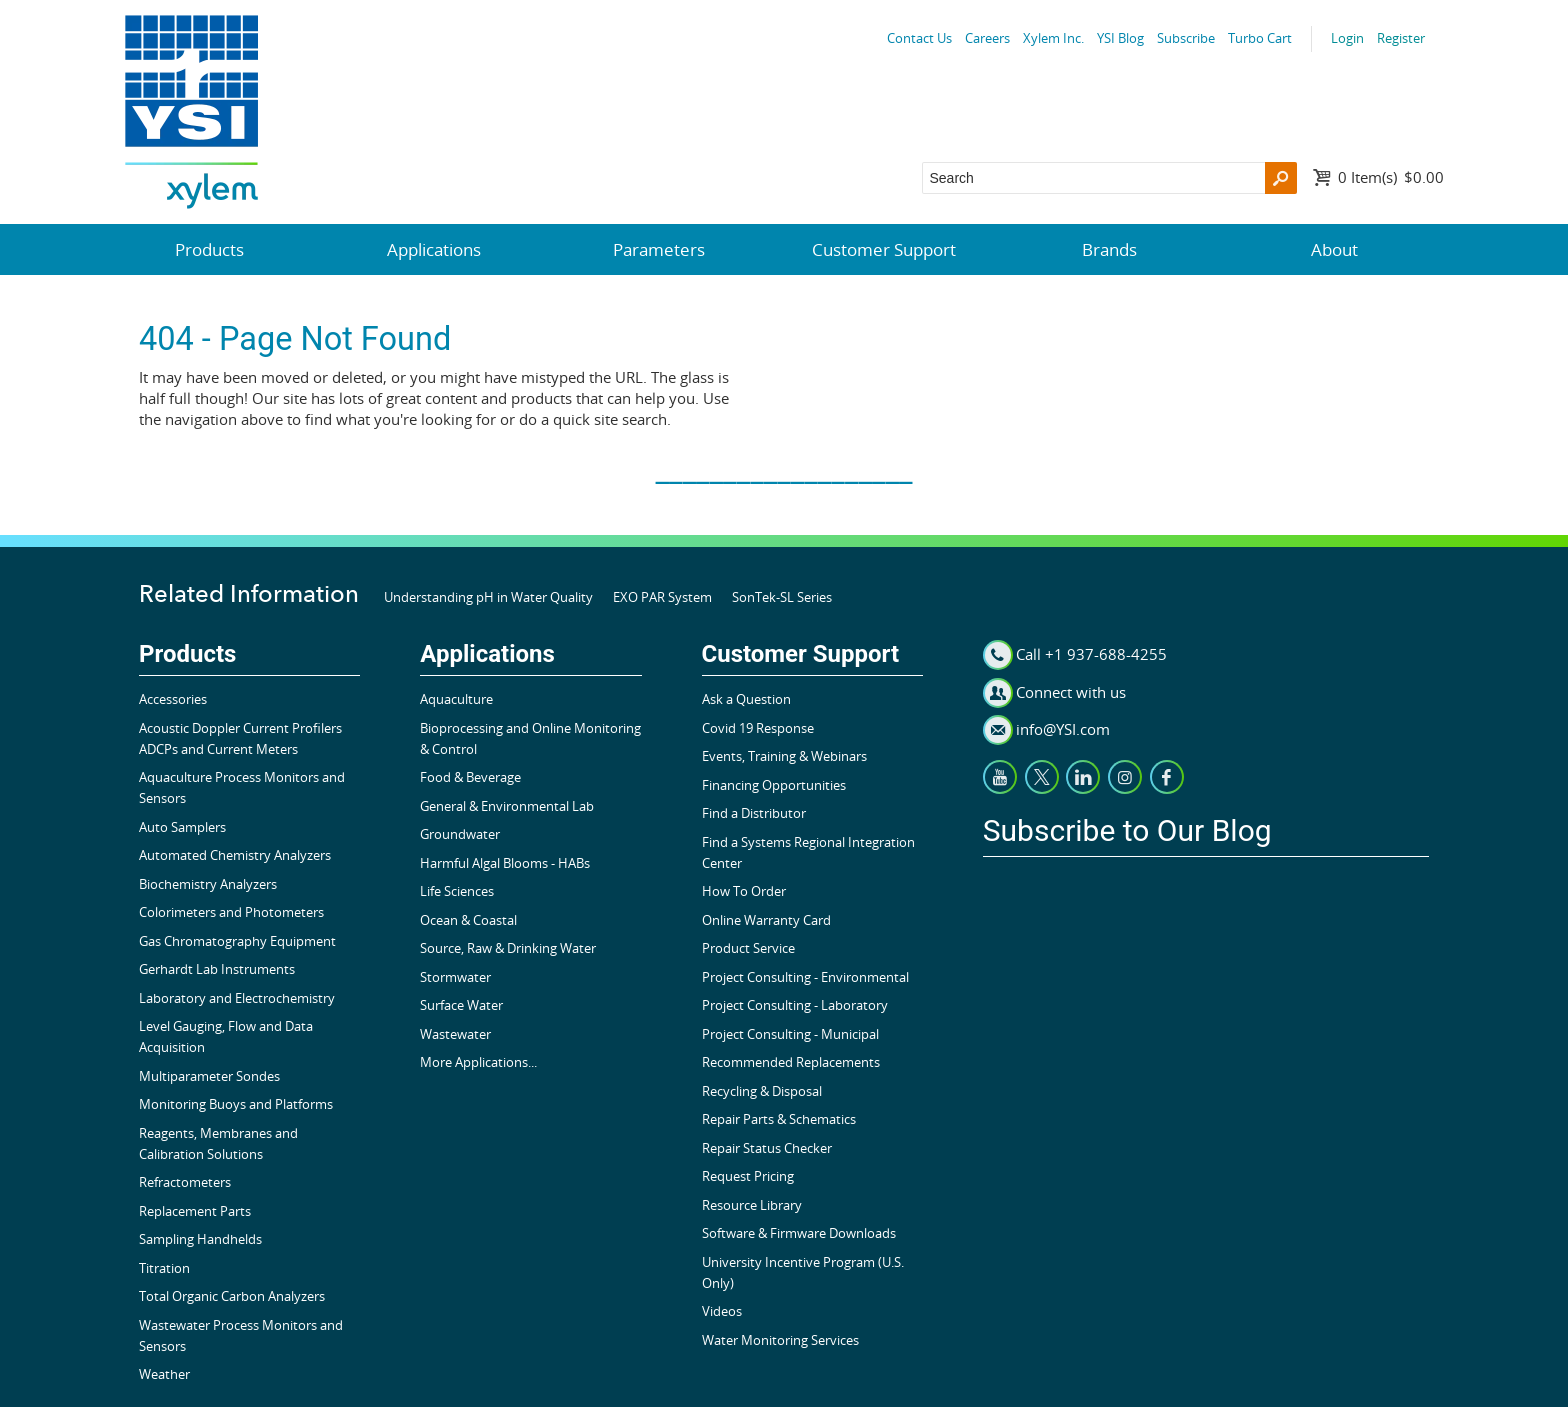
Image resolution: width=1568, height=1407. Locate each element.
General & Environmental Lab (507, 806)
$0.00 (1391, 177)
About (1334, 249)
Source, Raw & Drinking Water (508, 948)
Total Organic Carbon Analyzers (232, 1296)
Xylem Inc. (1053, 38)
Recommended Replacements (791, 1062)
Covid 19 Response (758, 728)
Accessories (173, 699)
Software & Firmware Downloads (799, 1233)
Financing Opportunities (774, 785)
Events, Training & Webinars (784, 756)
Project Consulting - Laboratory (795, 1005)
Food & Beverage (470, 777)
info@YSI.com (1063, 729)
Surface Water (461, 1005)
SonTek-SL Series (782, 597)
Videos (722, 1311)
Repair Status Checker (767, 1148)
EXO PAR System (662, 597)
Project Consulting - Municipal (790, 1034)
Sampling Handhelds (200, 1239)
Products (209, 249)
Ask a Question (746, 699)
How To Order (744, 891)
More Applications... (478, 1062)
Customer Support (884, 249)
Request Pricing (748, 1176)
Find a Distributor (754, 813)
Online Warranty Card (766, 920)
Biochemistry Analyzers (208, 884)
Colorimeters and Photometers (231, 912)
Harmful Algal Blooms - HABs (505, 863)
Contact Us (919, 38)
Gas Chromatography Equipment (237, 941)
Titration (164, 1268)
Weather (164, 1374)
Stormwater (455, 977)
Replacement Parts (195, 1211)
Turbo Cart (1260, 38)
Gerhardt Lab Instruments (217, 969)
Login (1347, 38)
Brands (1109, 249)
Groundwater (460, 834)
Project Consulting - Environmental (805, 977)
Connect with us (1071, 692)
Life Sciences (457, 891)
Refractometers (185, 1182)
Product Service (748, 948)
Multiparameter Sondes (209, 1076)
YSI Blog (1120, 38)
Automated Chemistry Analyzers (235, 855)
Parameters (659, 249)
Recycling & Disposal (762, 1091)
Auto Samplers (182, 827)
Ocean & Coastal (468, 920)
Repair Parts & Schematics (779, 1119)
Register (1401, 38)
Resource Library (752, 1205)
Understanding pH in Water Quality (488, 597)
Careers (987, 38)
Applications (434, 249)
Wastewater (455, 1034)
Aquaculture (456, 699)
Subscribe (1186, 38)
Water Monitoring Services (780, 1340)
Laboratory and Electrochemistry (237, 998)
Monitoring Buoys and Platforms (236, 1104)
